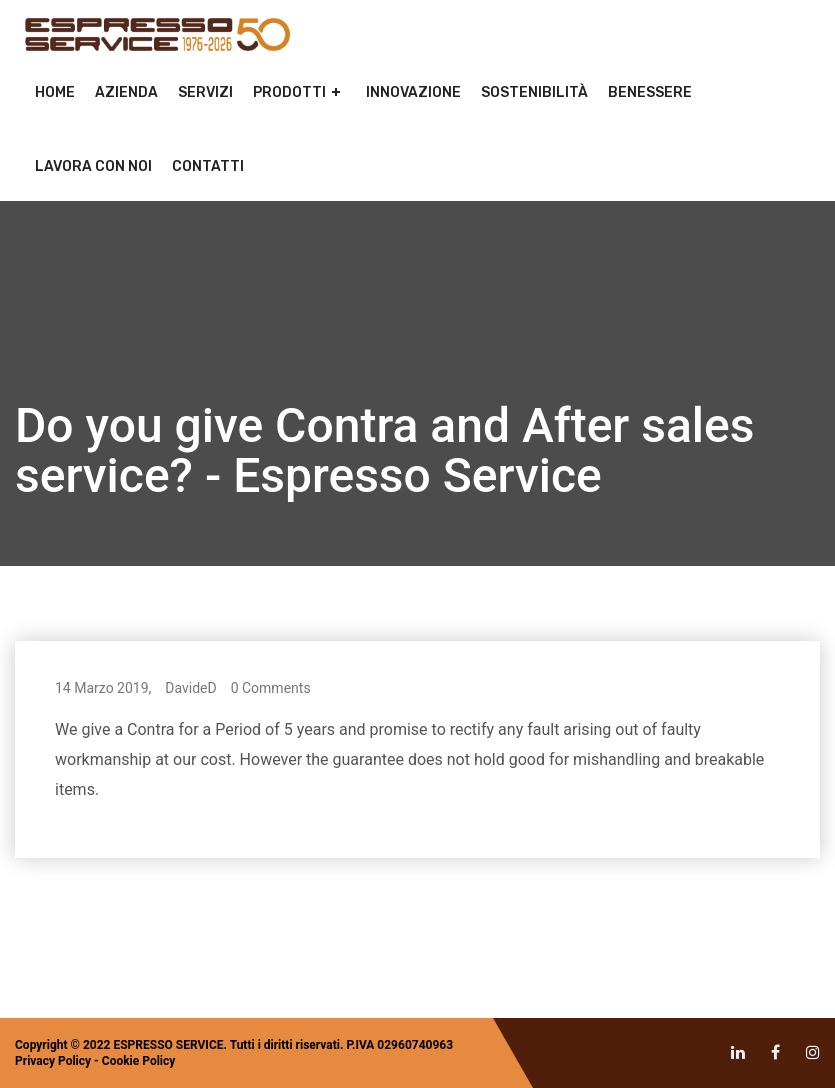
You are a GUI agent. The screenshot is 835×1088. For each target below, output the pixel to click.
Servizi (205, 92)
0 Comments (271, 688)
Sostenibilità (534, 92)
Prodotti (289, 92)
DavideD (190, 688)
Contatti (208, 166)
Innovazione (413, 92)
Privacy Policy (53, 1061)
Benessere (650, 92)
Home (55, 92)
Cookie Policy (139, 1061)
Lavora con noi (93, 166)
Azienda (126, 92)
